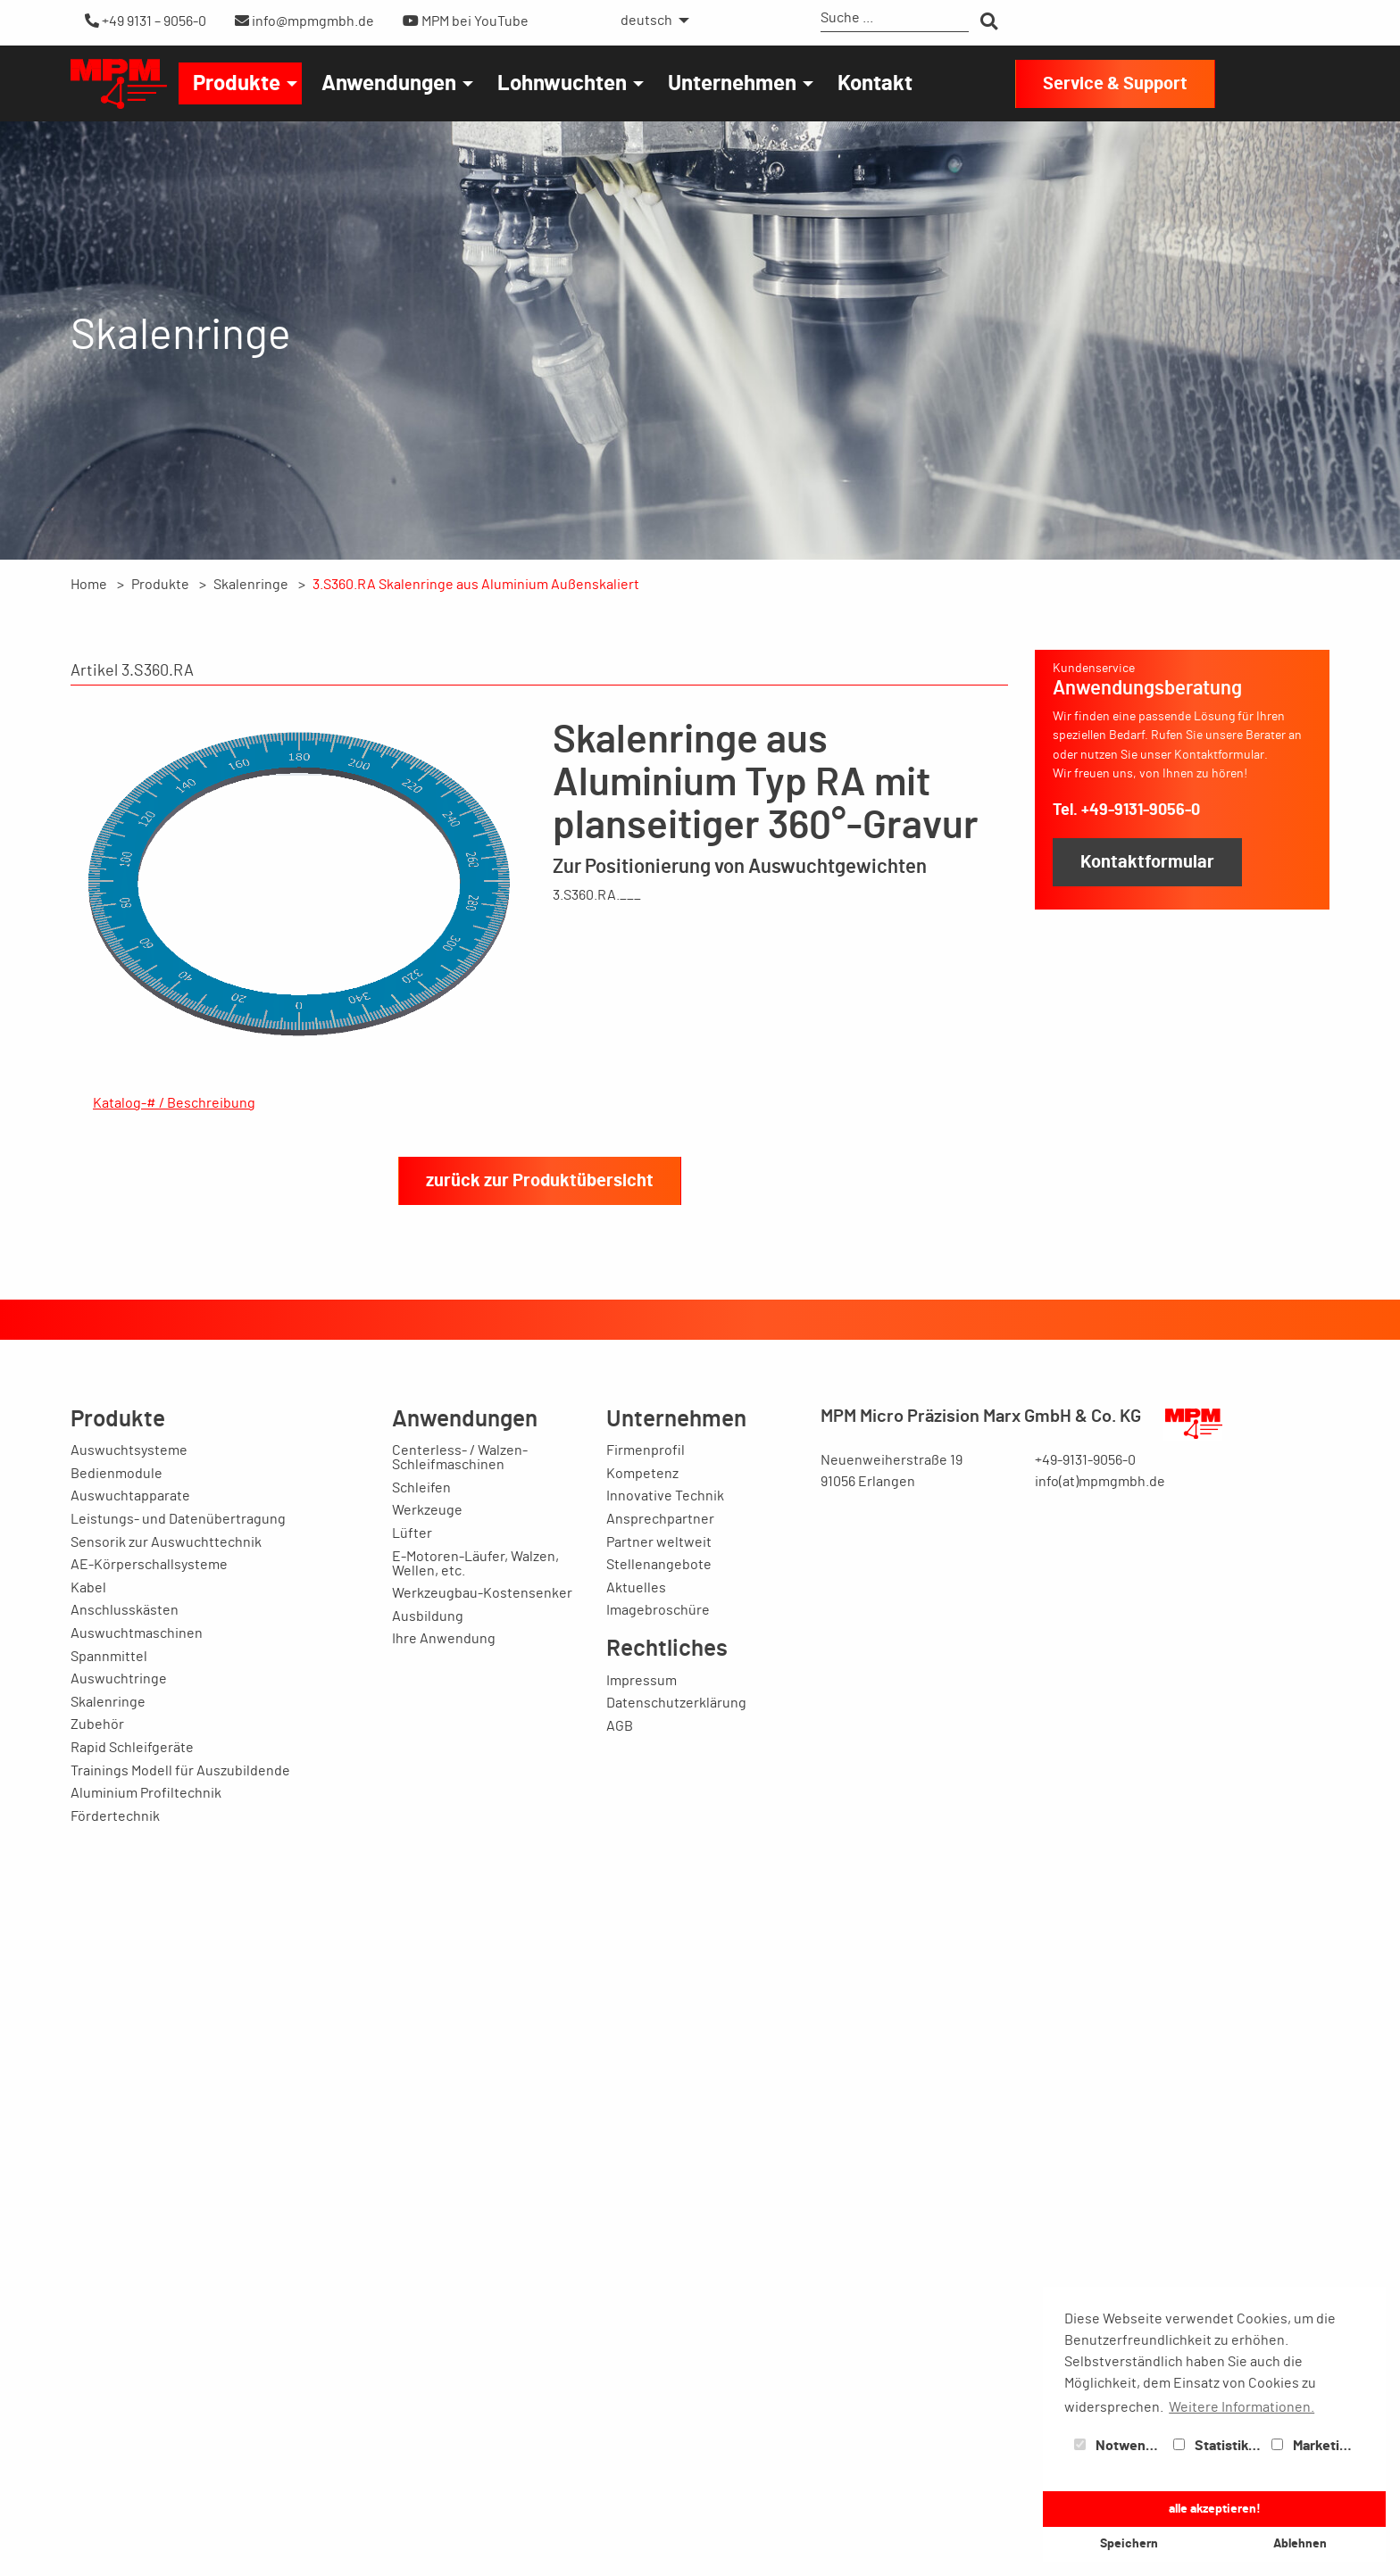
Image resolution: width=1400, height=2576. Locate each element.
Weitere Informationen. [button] (1241, 2407)
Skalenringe (250, 585)
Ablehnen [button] (1300, 2543)
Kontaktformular (1147, 862)
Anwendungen (388, 84)
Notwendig (1119, 2446)
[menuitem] (650, 20)
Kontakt (875, 84)
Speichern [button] (1129, 2543)
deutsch (646, 20)
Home (89, 585)
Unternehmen (732, 84)
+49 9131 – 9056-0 (145, 21)
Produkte (236, 84)
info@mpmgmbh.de (304, 21)
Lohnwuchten (562, 84)
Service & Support (1115, 84)
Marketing (1313, 2446)
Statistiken (1218, 2446)
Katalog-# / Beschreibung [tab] (174, 1103)
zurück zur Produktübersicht (540, 2230)
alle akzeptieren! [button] (1215, 2508)
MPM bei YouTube (466, 21)
